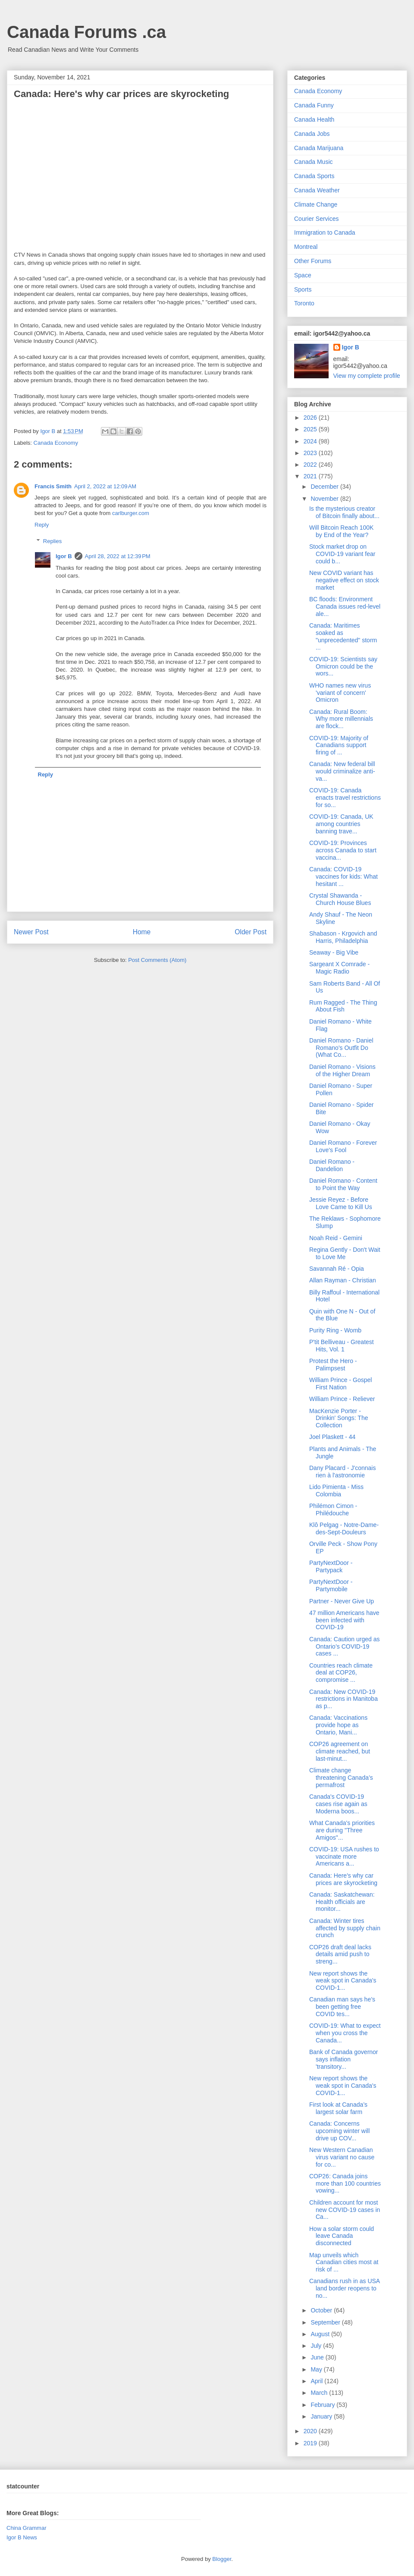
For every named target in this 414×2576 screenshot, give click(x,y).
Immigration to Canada (324, 232)
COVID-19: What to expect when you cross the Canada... (345, 2033)
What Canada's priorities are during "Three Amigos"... (342, 1830)
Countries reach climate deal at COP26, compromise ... (341, 1673)
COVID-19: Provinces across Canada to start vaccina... (342, 850)
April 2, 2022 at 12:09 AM (105, 486)
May (316, 2369)
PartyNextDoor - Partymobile (330, 1585)
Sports (302, 289)
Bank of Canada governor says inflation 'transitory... (343, 2059)
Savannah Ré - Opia (336, 1268)
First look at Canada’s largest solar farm (338, 2108)
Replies (52, 541)
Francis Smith (53, 486)
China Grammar (26, 2528)
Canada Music (313, 161)
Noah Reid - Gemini (335, 1238)
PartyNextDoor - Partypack (330, 1566)
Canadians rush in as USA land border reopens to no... (344, 2288)
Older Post (251, 932)
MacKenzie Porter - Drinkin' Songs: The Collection (338, 1418)
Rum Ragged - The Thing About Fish (343, 1006)
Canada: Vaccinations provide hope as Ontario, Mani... (338, 1725)
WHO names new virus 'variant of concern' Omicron (340, 693)
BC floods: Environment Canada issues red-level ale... (344, 606)
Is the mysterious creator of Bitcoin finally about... (344, 512)
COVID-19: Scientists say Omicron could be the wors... (343, 666)
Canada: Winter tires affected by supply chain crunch (344, 1928)
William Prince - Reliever (342, 1398)
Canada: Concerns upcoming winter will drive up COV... (339, 2131)
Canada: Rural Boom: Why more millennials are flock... (341, 719)
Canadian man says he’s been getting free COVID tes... (342, 2006)
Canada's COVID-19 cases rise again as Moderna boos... (338, 1804)
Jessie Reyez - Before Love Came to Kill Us (340, 1203)
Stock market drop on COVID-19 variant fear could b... (342, 554)
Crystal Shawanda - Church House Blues (340, 899)
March (319, 2392)
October (322, 2310)
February (323, 2404)
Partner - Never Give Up (341, 1601)
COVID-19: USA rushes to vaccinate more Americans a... (344, 1856)
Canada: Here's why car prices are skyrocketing (343, 1879)
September (326, 2322)
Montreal (305, 246)
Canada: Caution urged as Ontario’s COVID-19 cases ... (344, 1646)
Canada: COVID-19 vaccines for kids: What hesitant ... (343, 876)
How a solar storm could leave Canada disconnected (341, 2236)
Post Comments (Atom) (157, 960)
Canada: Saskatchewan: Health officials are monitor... (342, 1902)
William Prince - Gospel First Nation (340, 1383)
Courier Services (316, 218)
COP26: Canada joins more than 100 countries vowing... (345, 2183)
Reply (41, 524)
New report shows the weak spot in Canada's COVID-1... (342, 1981)
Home (142, 932)
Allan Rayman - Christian (342, 1280)
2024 (311, 441)
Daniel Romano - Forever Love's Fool (343, 1146)
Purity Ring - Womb (335, 1330)
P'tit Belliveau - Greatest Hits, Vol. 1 (341, 1345)
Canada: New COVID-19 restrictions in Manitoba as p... (343, 1699)
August (320, 2334)
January (322, 2416)
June (317, 2357)
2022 (311, 464)
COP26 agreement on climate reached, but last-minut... (339, 1751)
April (317, 2381)
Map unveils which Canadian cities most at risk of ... (344, 2262)
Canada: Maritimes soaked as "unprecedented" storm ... (343, 636)
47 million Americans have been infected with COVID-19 (344, 1620)
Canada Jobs (312, 133)
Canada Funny (314, 105)
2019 (311, 2443)
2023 (311, 452)
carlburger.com (130, 513)
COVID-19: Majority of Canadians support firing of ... (338, 745)
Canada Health (314, 119)
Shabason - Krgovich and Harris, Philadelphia (343, 937)
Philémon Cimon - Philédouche (333, 1509)
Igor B (64, 556)
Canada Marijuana (318, 148)
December (325, 486)
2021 (311, 476)
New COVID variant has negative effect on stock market (344, 580)
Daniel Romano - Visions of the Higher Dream (342, 1070)
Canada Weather (317, 190)
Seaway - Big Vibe (333, 952)
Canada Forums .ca (86, 31)
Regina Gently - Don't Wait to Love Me (344, 1253)
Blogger (221, 2559)
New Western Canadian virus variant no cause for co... (341, 2157)
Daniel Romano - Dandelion (331, 1165)
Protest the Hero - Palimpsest (333, 1364)
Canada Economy (56, 443)
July (316, 2345)
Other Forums (312, 261)
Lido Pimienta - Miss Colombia (336, 1490)
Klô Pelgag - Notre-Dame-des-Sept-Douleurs (344, 1528)
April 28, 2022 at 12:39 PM (118, 556)
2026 (311, 417)
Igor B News (21, 2537)
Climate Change (315, 204)
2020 (311, 2431)
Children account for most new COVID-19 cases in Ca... (344, 2210)
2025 (311, 429)
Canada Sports (314, 176)
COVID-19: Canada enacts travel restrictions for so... (345, 797)
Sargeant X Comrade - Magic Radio (339, 968)
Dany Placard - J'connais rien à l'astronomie (342, 1471)
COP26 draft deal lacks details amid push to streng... (340, 1954)
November (325, 498)
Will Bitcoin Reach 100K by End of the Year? (341, 531)
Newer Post (31, 932)
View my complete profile (366, 375)
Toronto (304, 303)
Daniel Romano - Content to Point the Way (343, 1184)
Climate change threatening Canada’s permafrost (341, 1777)
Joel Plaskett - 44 (332, 1436)
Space (302, 275)
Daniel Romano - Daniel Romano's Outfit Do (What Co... (341, 1048)
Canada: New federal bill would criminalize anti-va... (342, 771)
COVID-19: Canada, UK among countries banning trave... (341, 824)
